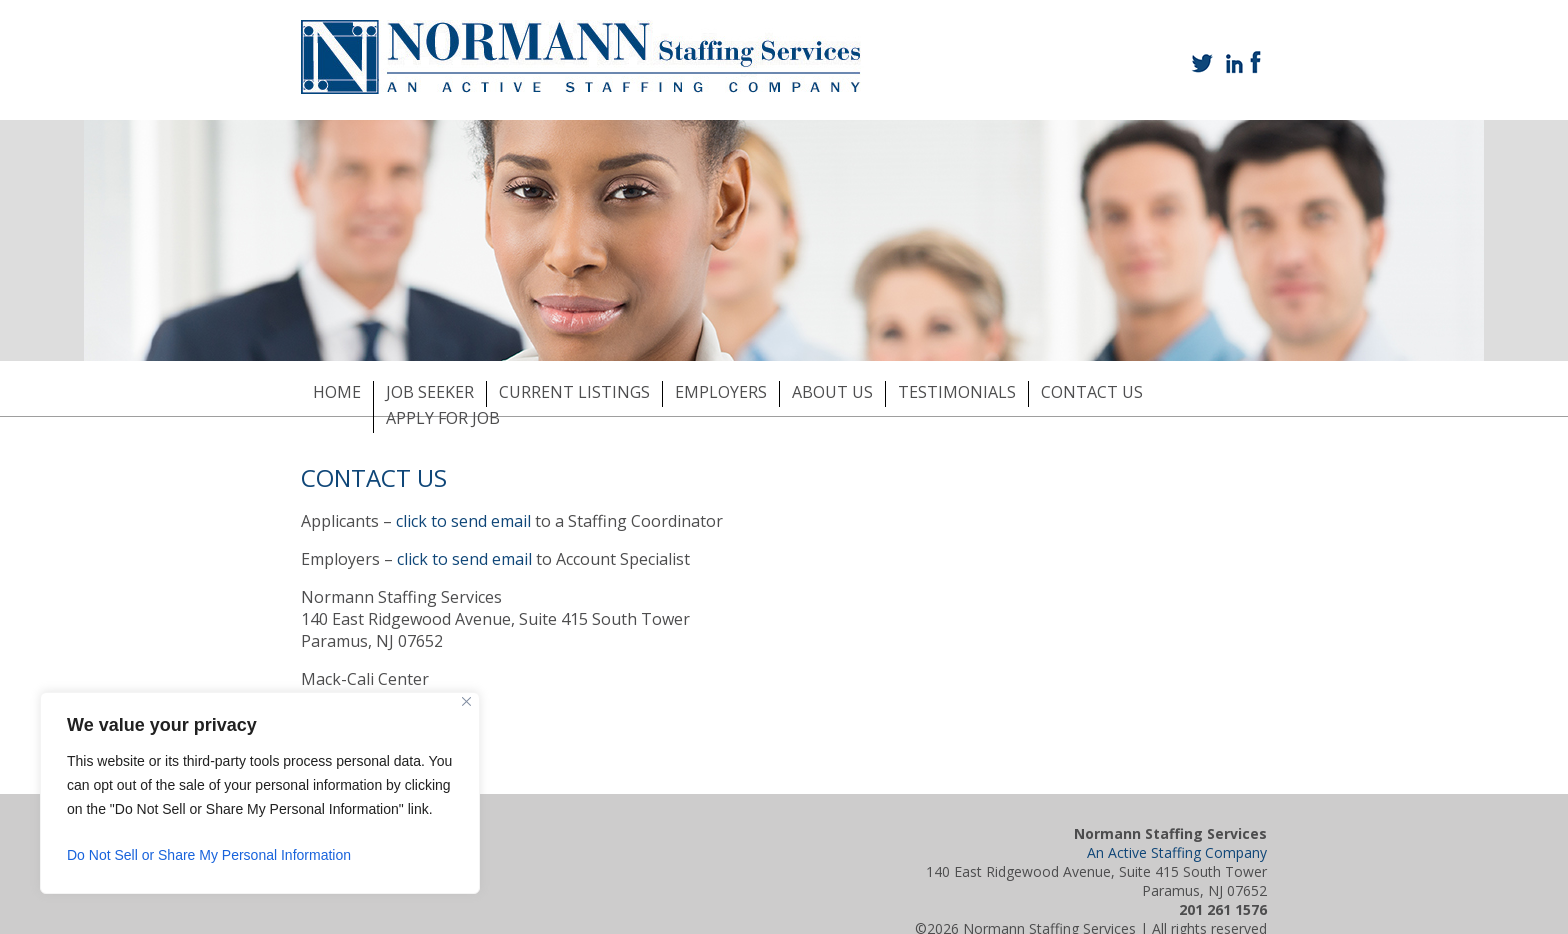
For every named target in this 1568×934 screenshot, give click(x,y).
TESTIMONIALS (957, 392)
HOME (337, 392)
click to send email (463, 521)
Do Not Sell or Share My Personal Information (209, 855)
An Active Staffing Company (1177, 852)
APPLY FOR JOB (443, 418)
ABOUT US (832, 392)
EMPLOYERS (721, 392)
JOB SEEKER (430, 392)
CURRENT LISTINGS (574, 392)
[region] (260, 793)
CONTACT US (1092, 392)
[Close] (466, 701)
